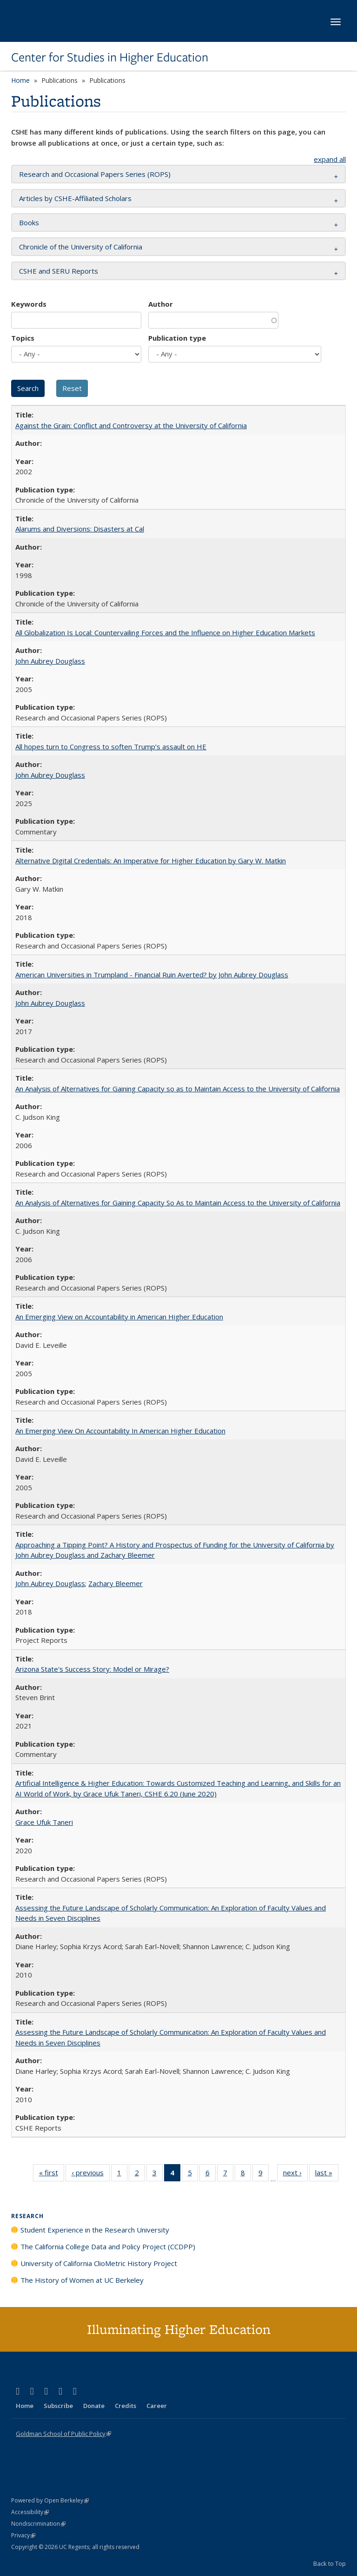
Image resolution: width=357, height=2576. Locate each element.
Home (20, 80)
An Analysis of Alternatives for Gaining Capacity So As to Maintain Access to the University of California (177, 1202)
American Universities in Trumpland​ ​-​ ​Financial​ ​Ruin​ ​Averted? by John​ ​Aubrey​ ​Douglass (151, 974)
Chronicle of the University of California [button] (80, 246)
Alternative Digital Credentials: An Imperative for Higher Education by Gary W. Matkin (150, 860)
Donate (94, 2405)
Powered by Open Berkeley (50, 2500)
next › (295, 2174)
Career (156, 2405)
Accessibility (30, 2512)
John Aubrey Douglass (50, 661)
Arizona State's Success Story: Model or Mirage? (92, 1669)
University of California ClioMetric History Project (98, 2263)
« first (51, 2174)
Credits (125, 2405)
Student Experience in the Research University (94, 2229)
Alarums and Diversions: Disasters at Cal (79, 528)
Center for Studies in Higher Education (109, 57)
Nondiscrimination (38, 2524)
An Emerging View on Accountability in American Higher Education (119, 1316)
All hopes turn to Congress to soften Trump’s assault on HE (110, 746)
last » (326, 2174)
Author (160, 304)
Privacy (23, 2535)
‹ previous (91, 2174)
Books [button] (29, 222)
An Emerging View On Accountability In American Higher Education (120, 1430)
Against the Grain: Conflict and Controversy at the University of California (131, 425)
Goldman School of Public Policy (63, 2433)
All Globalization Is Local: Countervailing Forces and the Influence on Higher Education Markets (165, 632)
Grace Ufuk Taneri (44, 1822)
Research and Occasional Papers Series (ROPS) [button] (95, 174)
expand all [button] (330, 159)
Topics (22, 338)
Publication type (177, 338)
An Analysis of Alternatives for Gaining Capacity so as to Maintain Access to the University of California (177, 1088)
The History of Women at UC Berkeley (82, 2280)
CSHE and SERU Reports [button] (58, 271)
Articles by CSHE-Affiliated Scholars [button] (75, 198)
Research (27, 2216)
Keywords (28, 304)
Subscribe (58, 2405)
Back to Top (329, 2563)
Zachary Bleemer (115, 1583)
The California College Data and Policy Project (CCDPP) (107, 2246)
